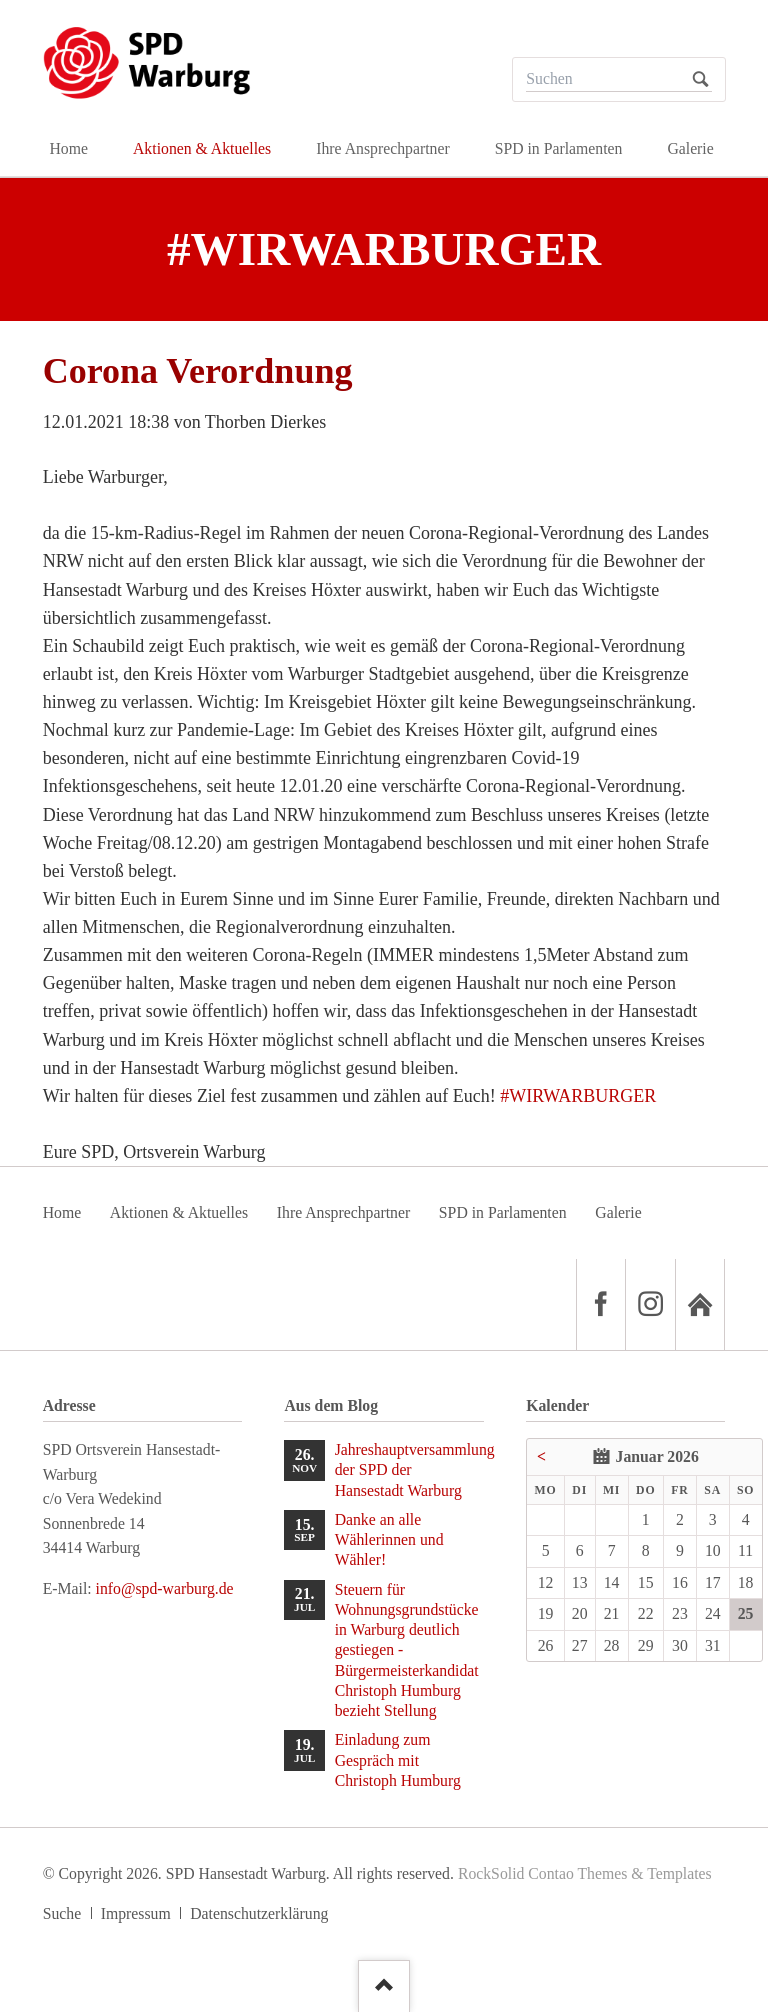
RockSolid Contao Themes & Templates (585, 1873)
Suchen (700, 79)
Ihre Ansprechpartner (343, 1212)
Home (62, 1212)
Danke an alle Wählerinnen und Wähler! (389, 1539)
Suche (62, 1913)
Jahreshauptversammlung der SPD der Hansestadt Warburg (409, 1469)
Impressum (136, 1913)
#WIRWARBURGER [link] (578, 1096)
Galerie (618, 1212)
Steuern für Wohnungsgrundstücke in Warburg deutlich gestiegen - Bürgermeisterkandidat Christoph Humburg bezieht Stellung (407, 1650)
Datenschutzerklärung (259, 1913)
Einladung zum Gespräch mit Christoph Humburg (398, 1759)
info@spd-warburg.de (165, 1588)
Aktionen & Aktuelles (179, 1212)
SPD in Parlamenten (503, 1212)
